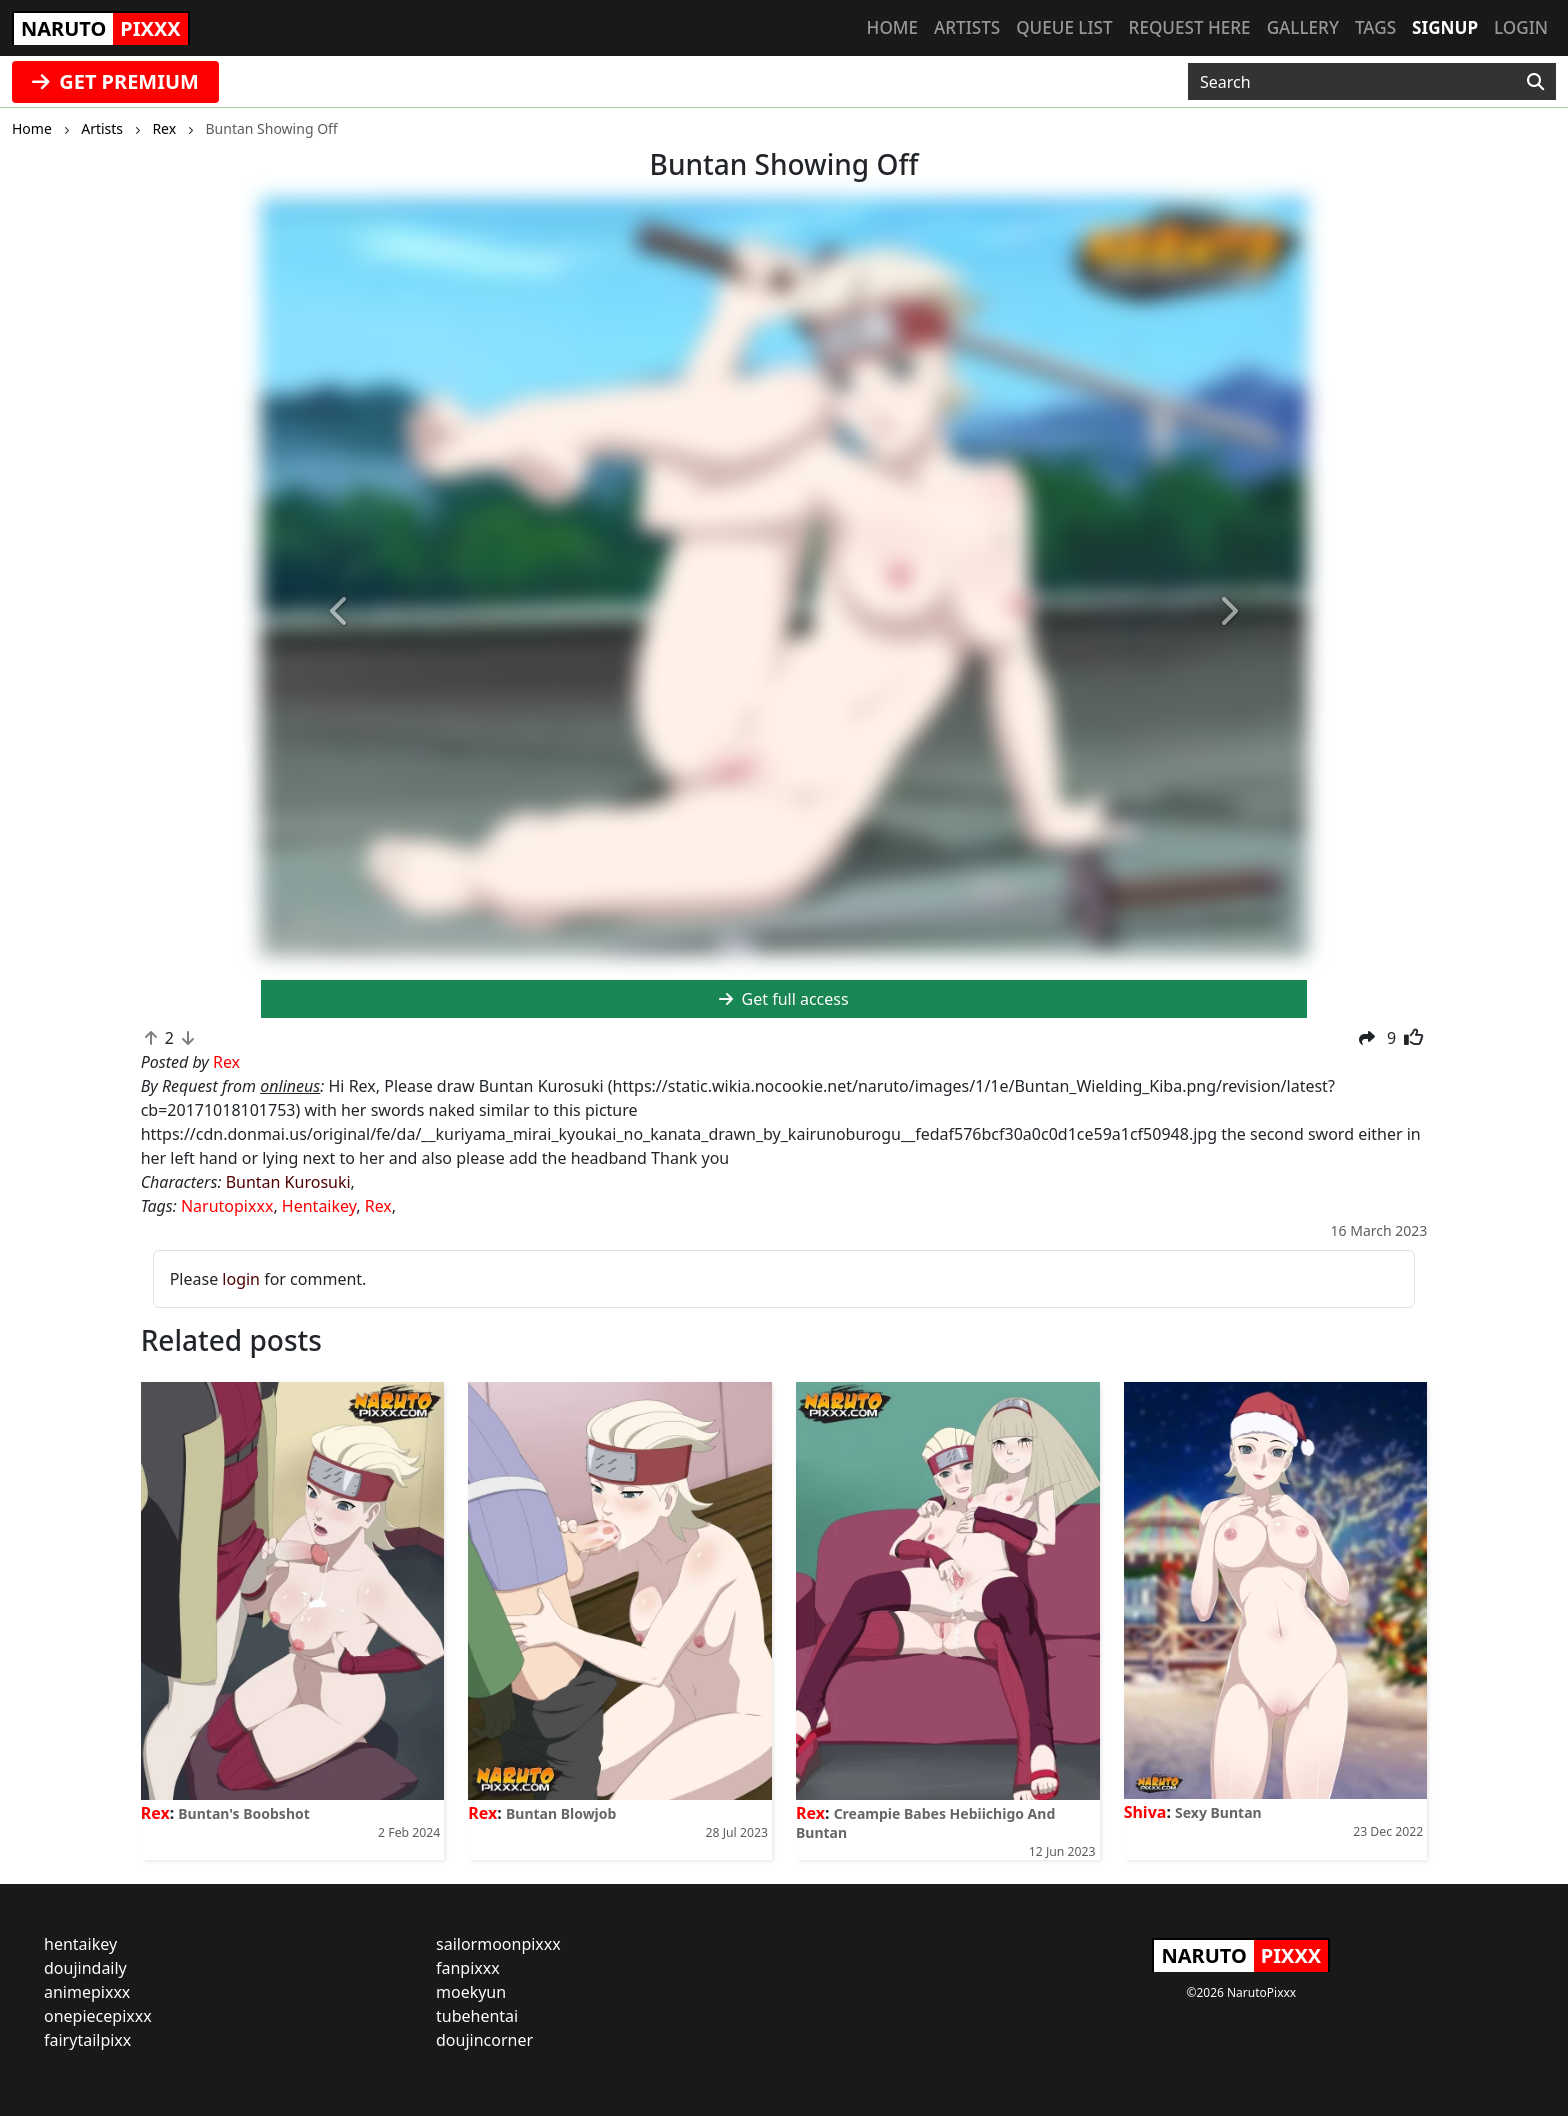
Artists (967, 27)
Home (892, 27)
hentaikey (80, 1944)
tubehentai (477, 2016)
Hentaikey (319, 1206)
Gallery (1303, 27)
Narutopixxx (227, 1206)
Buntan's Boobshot (244, 1813)
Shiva (1145, 1812)
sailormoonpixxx (498, 1944)
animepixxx (87, 1992)
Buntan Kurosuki (288, 1182)
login (241, 1279)
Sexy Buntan (1218, 1812)
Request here (1190, 27)
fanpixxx (468, 1968)
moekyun (471, 1992)
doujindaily (85, 1968)
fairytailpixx (87, 2040)
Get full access (783, 999)
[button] (339, 612)
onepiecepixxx (98, 2016)
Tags (1375, 27)
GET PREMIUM (115, 81)
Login (1521, 27)
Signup (1445, 27)
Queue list (1064, 27)
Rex (378, 1206)
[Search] (1535, 82)
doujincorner (484, 2040)
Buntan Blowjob (561, 1813)
